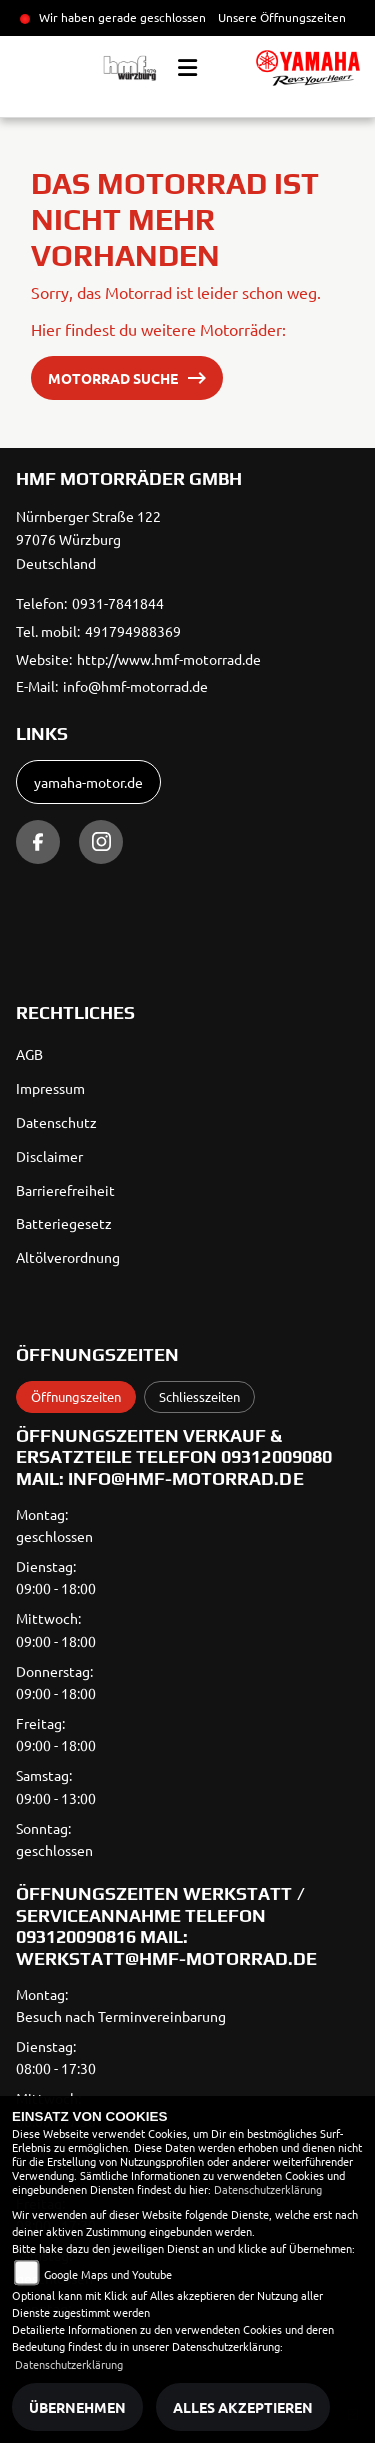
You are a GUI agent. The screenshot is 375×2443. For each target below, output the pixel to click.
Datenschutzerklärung (268, 2189)
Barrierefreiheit (65, 1190)
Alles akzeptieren (243, 2407)
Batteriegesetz (64, 1223)
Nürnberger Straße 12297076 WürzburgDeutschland (88, 540)
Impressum (50, 1088)
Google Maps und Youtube (108, 2274)
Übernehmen (77, 2407)
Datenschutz (56, 1122)
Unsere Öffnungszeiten (282, 17)
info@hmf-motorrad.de (135, 686)
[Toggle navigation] (187, 68)
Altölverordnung (68, 1257)
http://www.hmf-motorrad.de (169, 659)
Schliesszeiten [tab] (199, 1396)
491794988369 (133, 631)
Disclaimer (49, 1156)
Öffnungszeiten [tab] (76, 1396)
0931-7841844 (118, 603)
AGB (29, 1054)
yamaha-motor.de (88, 782)
